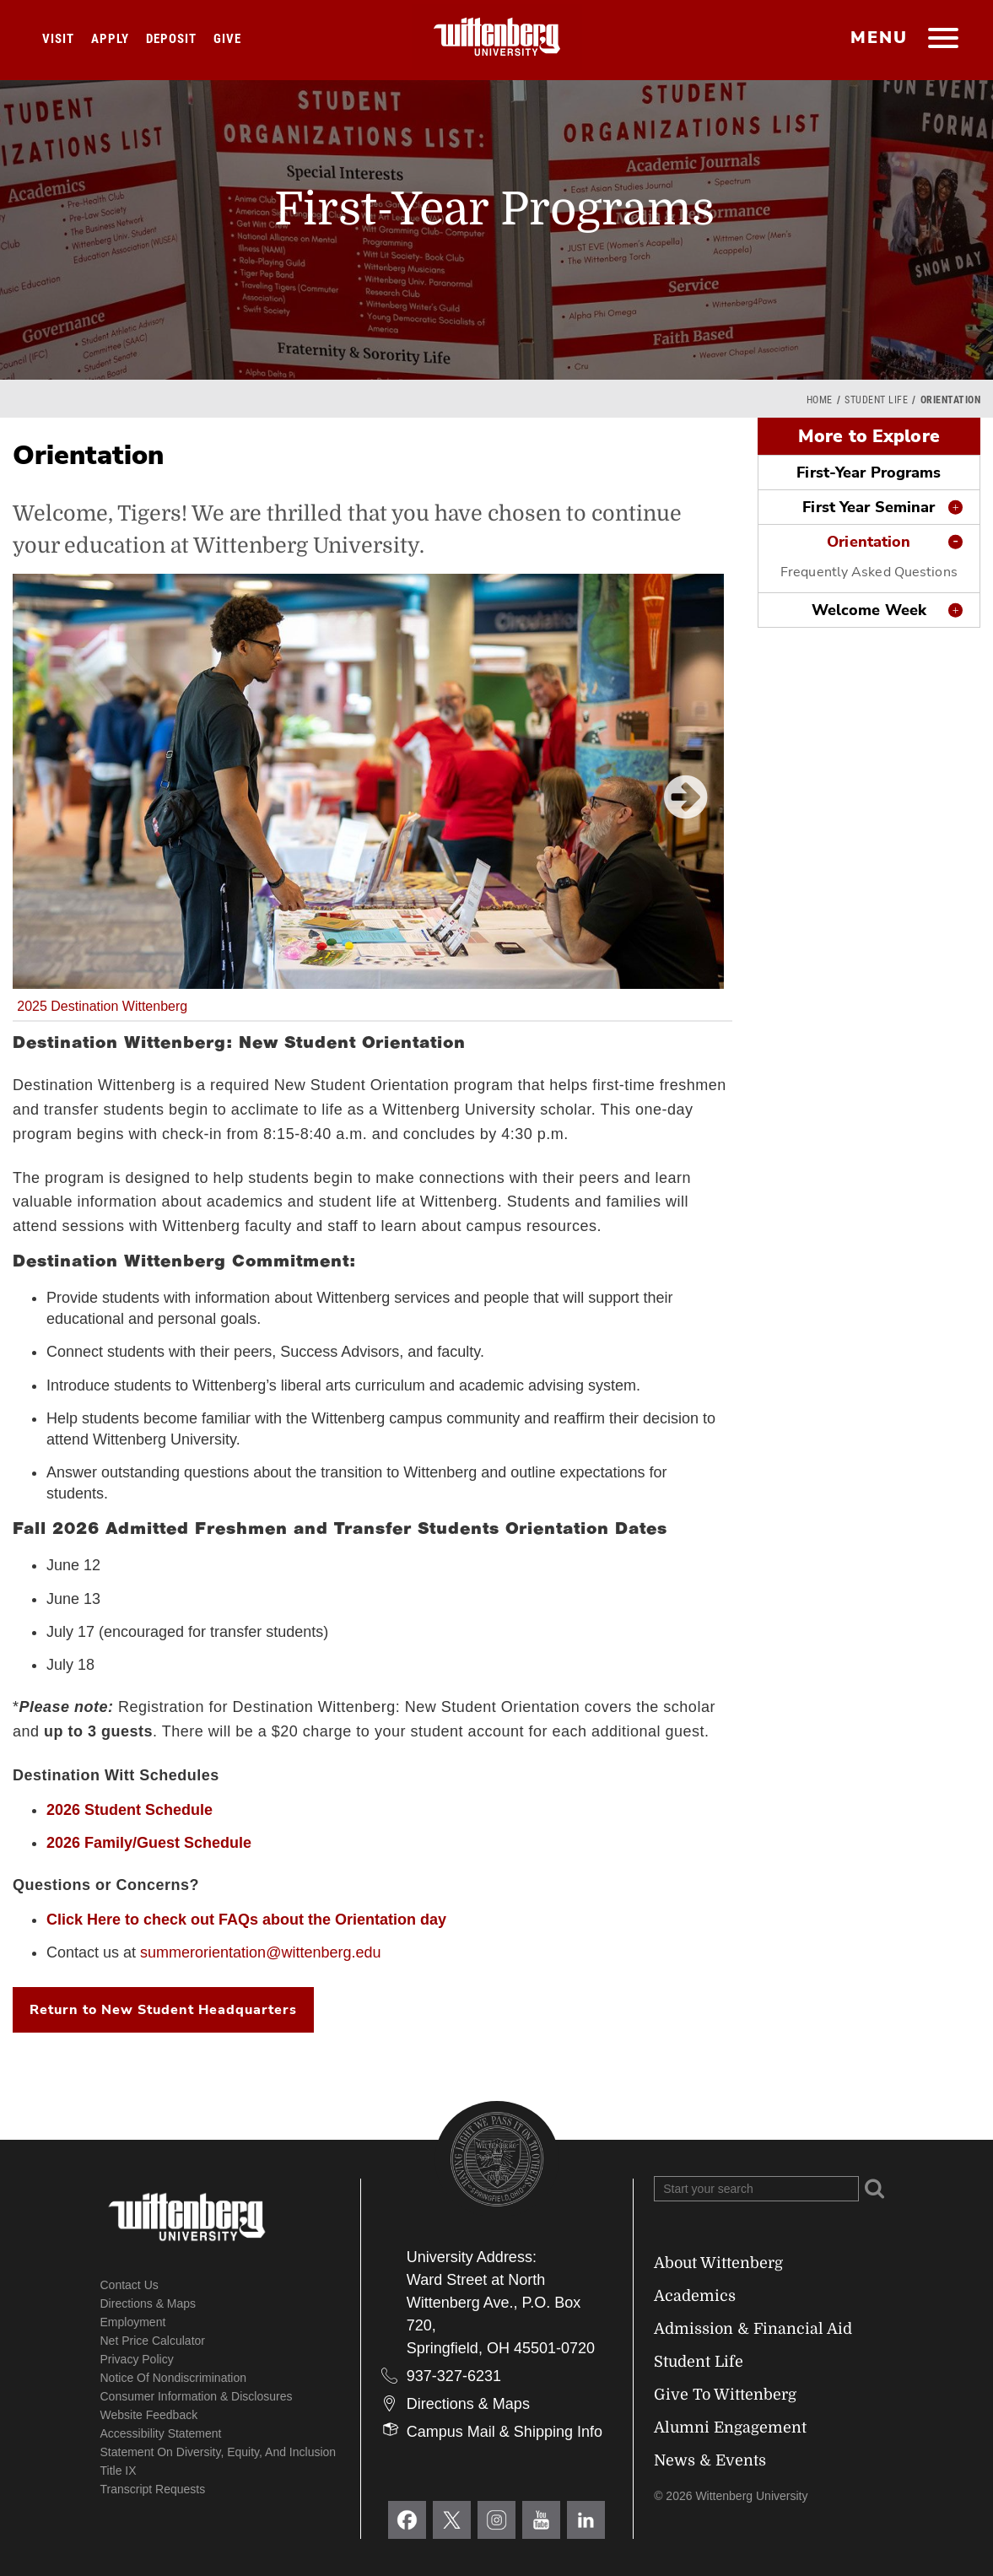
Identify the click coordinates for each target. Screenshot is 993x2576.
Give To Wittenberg (725, 2394)
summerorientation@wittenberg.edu (260, 1952)
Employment (133, 2322)
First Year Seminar (868, 507)
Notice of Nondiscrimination (173, 2377)
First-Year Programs (868, 472)
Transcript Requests (153, 2489)
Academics (695, 2295)
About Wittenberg (718, 2263)
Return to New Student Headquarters (163, 2010)
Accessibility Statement (161, 2433)
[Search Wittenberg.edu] (756, 2188)
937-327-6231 (454, 2376)
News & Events (710, 2460)
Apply (110, 38)
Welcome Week (869, 610)
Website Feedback (149, 2415)
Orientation (868, 541)
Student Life (876, 400)
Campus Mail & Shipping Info (504, 2431)
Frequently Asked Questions (869, 572)
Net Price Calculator (153, 2340)
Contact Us (129, 2285)
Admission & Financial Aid (753, 2328)
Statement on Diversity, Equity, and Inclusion (218, 2452)
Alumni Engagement (730, 2427)
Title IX (118, 2470)
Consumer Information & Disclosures (196, 2396)
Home (820, 400)
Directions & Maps (148, 2303)
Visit (58, 38)
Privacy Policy (137, 2359)
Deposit (171, 38)
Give (227, 38)
